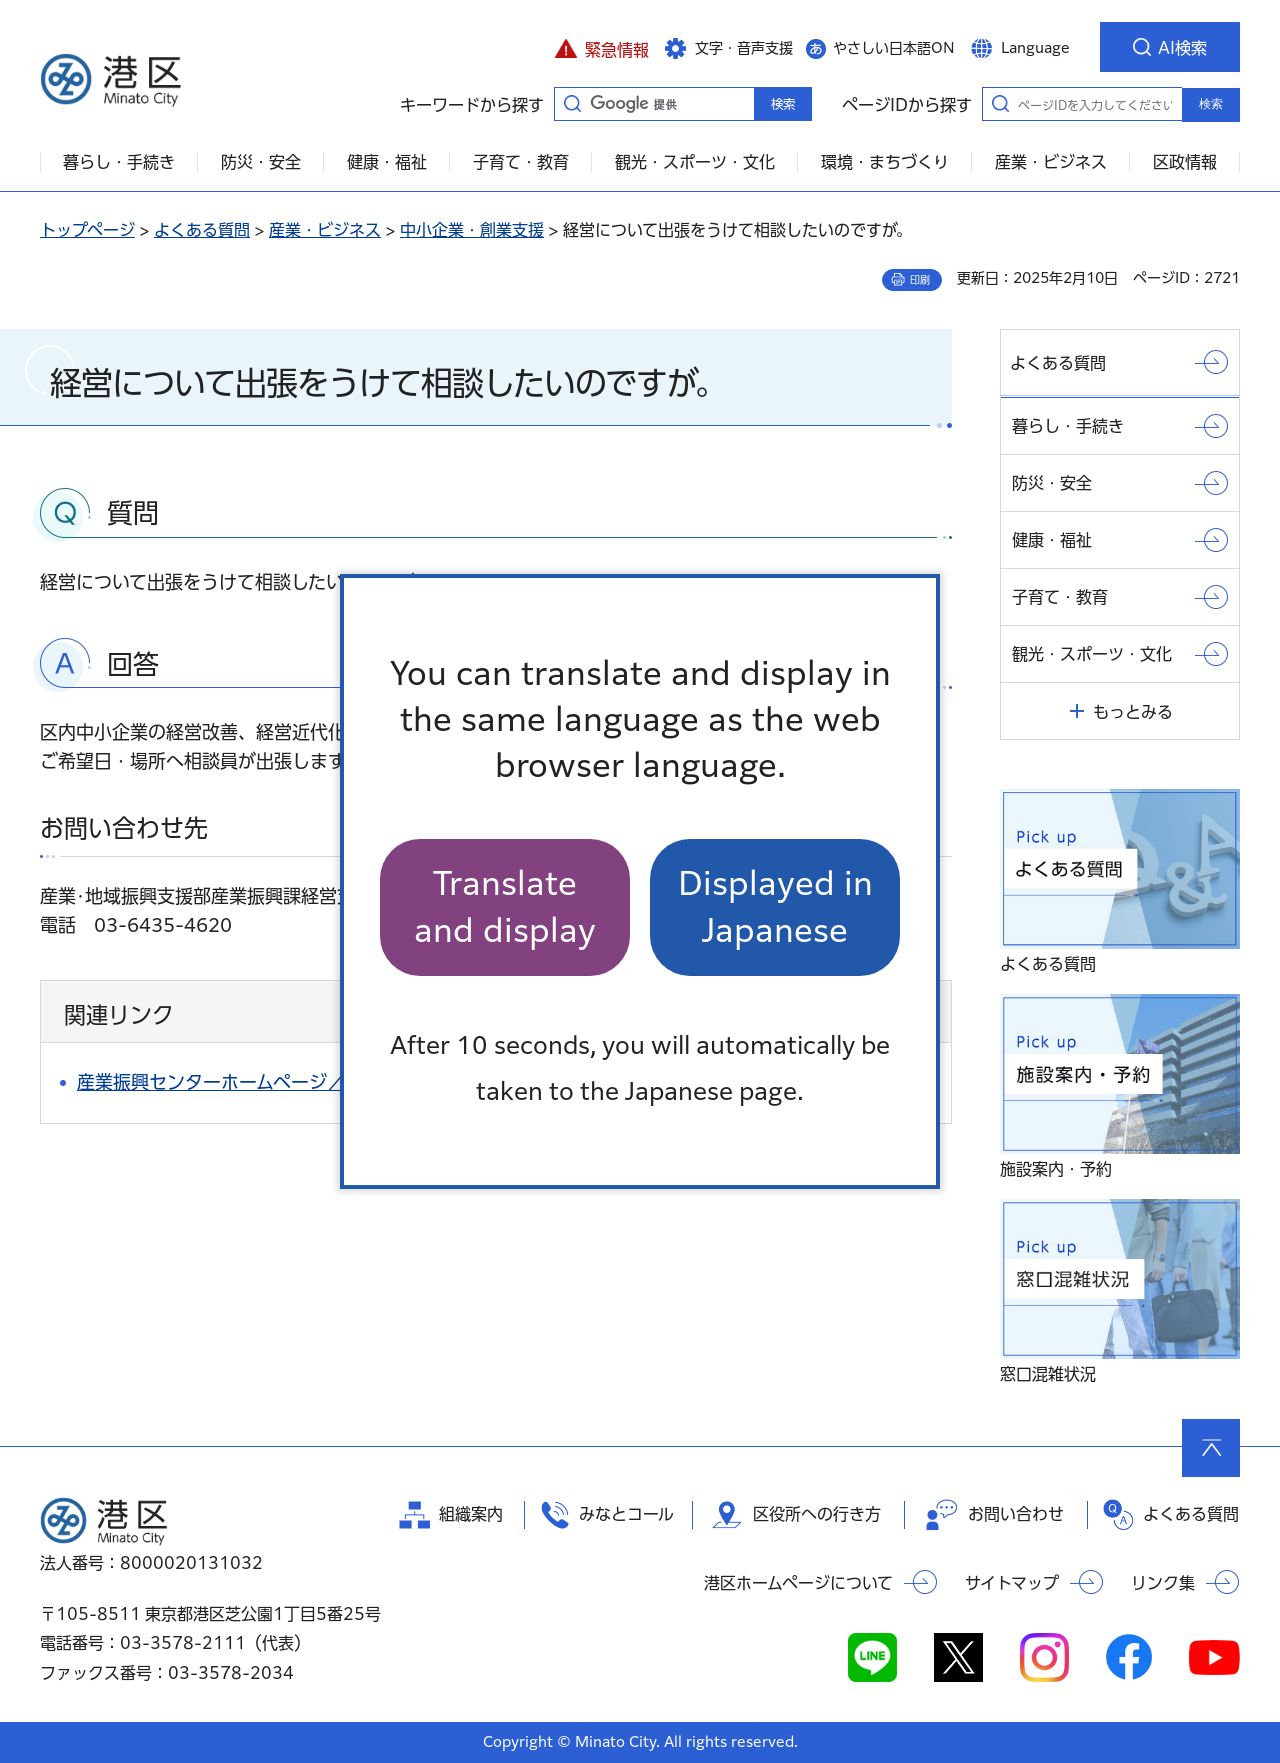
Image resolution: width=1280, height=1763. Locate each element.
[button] (601, 47)
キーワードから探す (572, 103)
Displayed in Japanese (775, 906)
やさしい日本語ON (894, 48)
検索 (1211, 104)
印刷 (920, 280)
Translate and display (505, 906)
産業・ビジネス (325, 230)
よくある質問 (202, 230)
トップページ (87, 230)
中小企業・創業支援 (472, 230)
